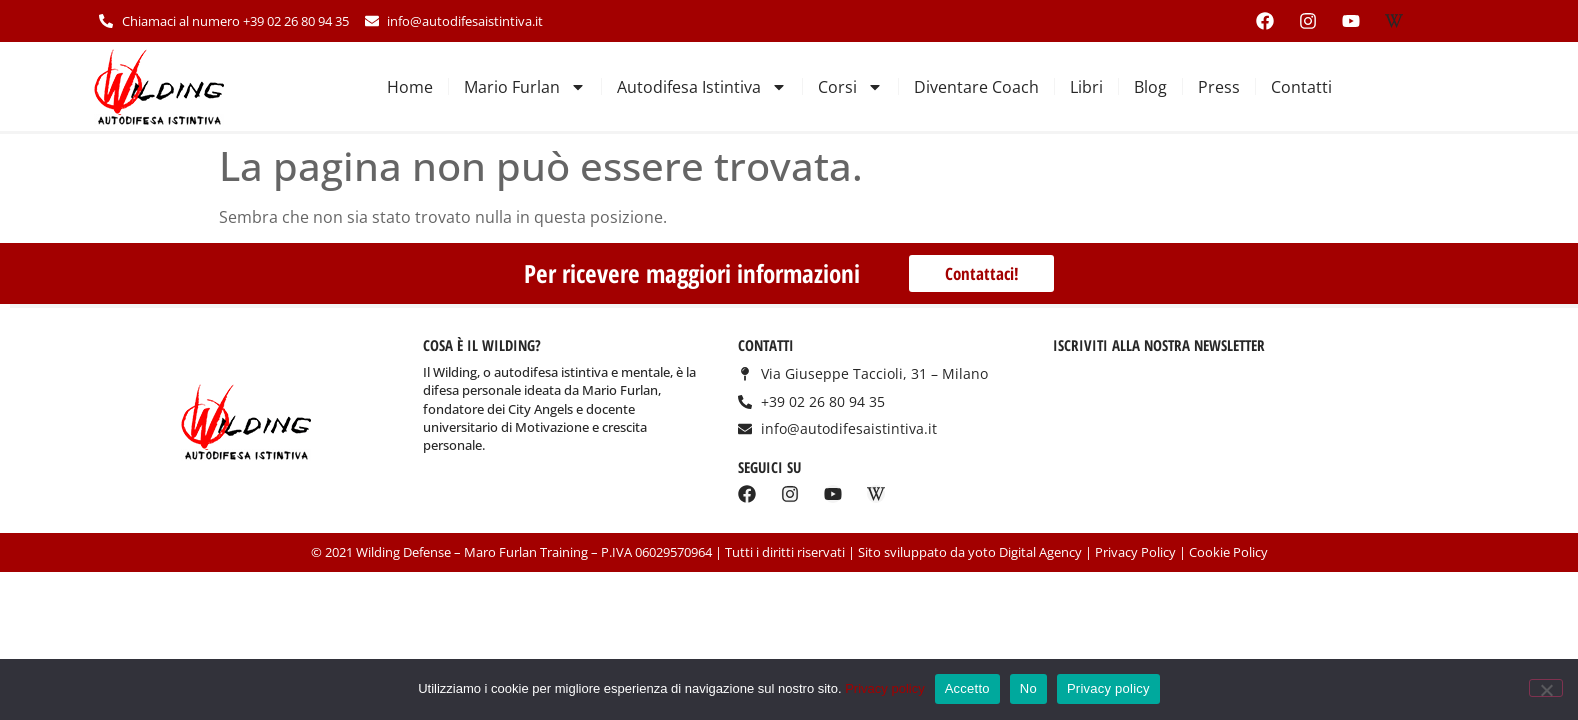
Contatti (1301, 87)
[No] (1546, 688)
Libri (1086, 87)
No (1028, 688)
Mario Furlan (525, 87)
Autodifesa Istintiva (702, 87)
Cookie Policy (1228, 552)
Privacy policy (884, 688)
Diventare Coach (976, 87)
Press (1219, 87)
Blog (1150, 87)
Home (410, 87)
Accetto (967, 688)
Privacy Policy (1135, 552)
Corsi (850, 87)
